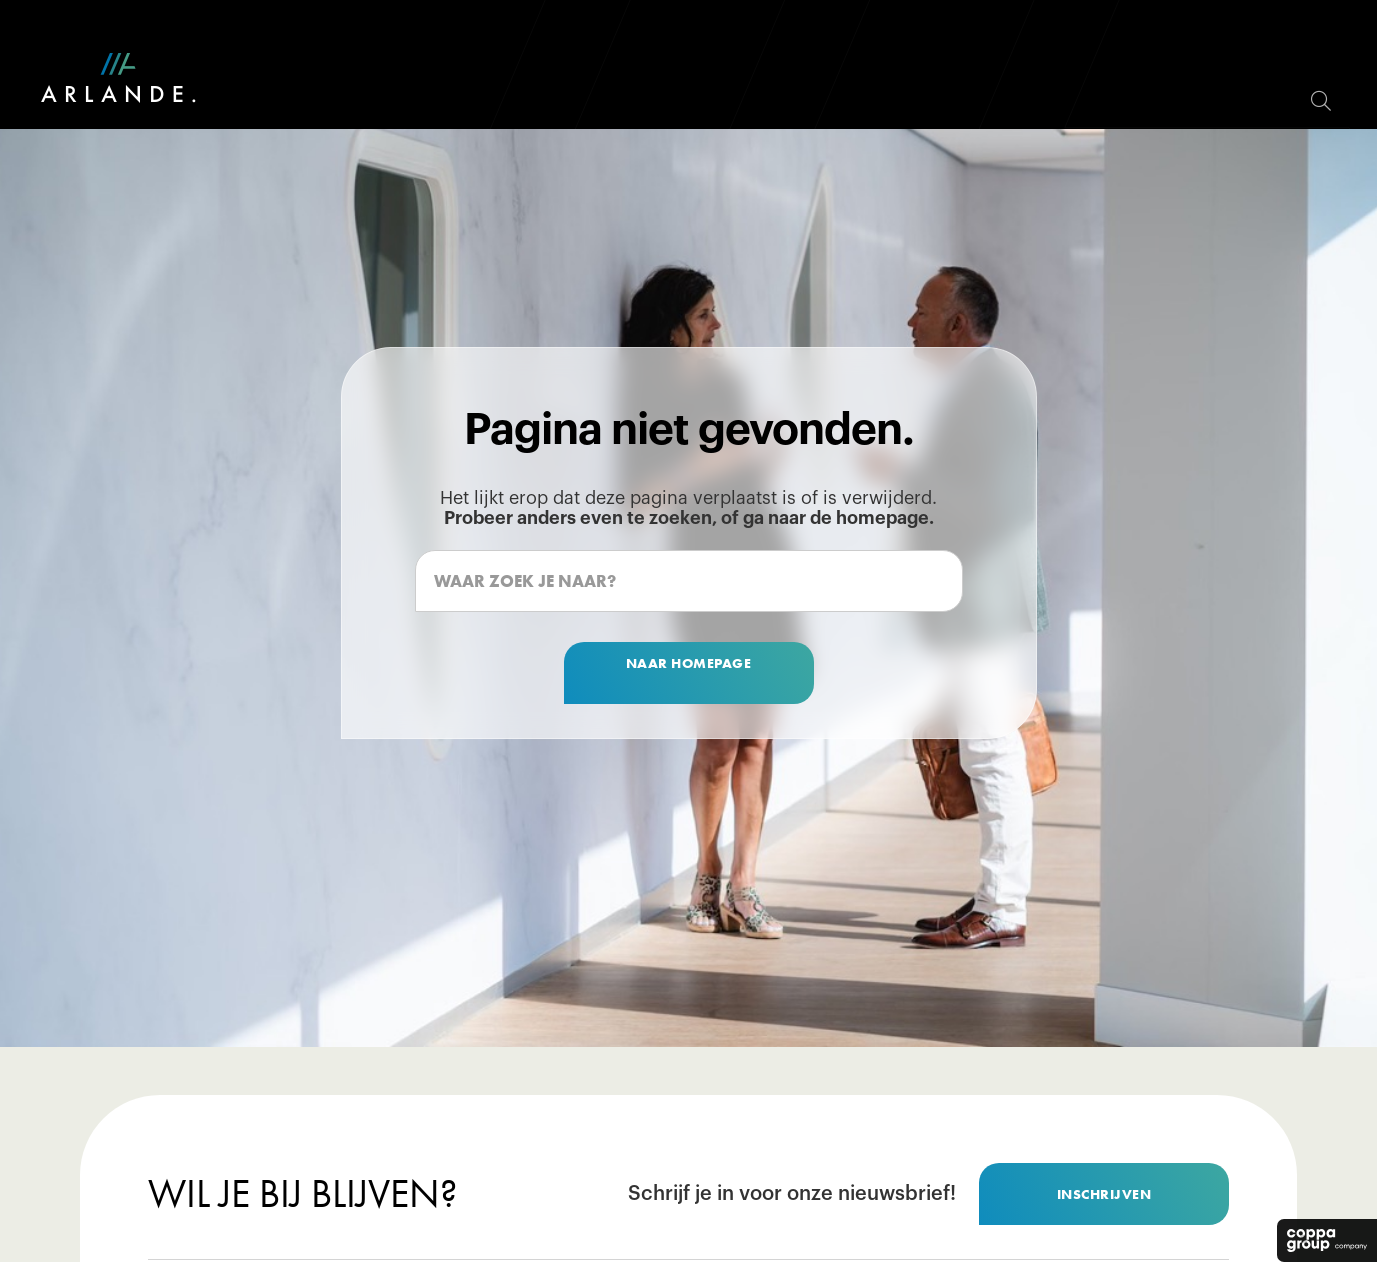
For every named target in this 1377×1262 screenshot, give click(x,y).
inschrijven (1104, 1194)
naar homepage (689, 663)
